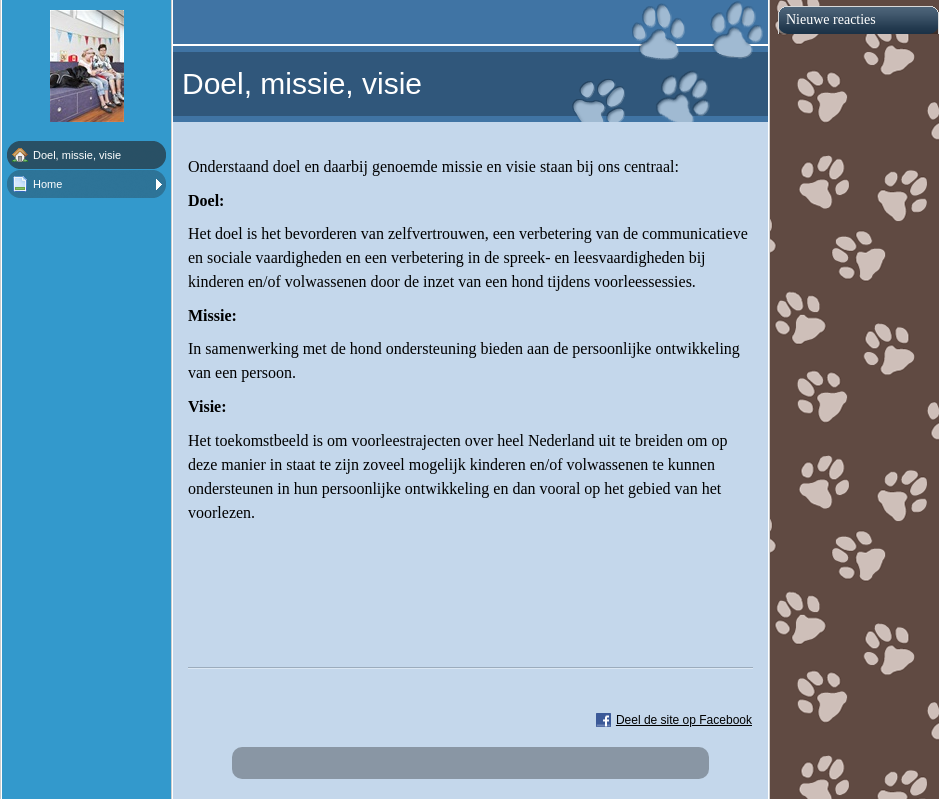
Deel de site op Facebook (684, 720)
